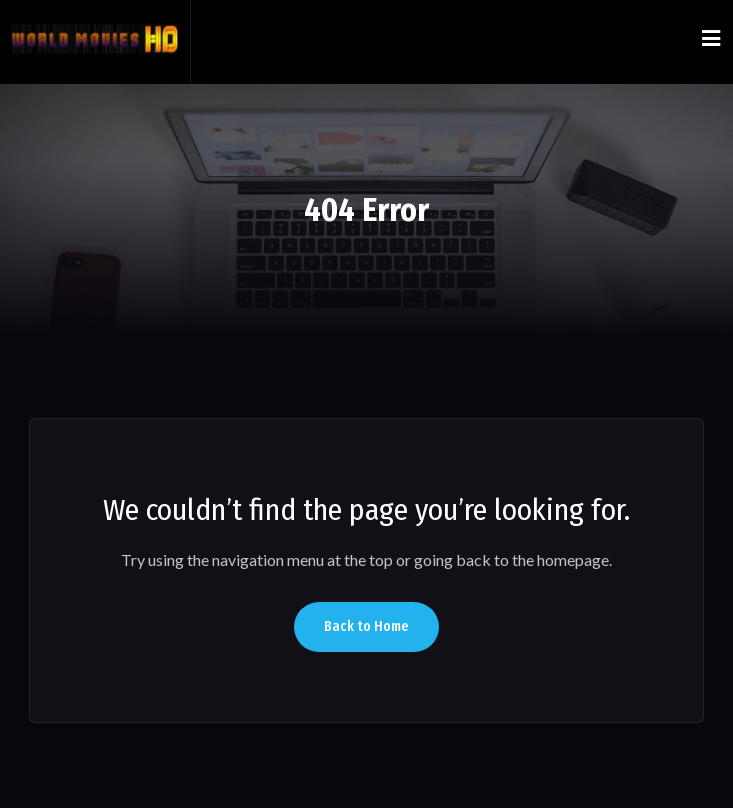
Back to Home (366, 626)
